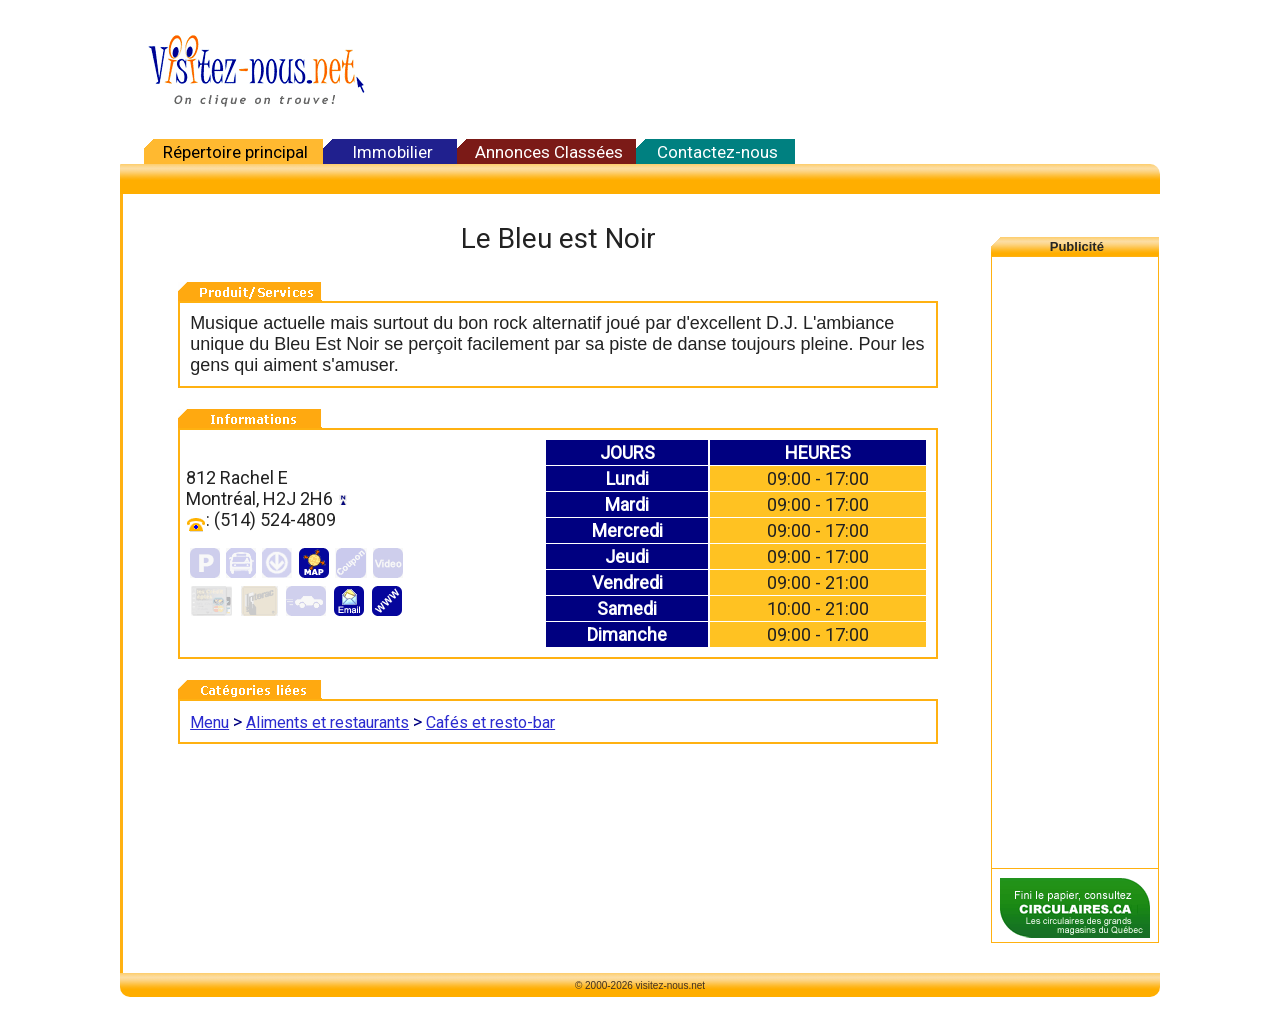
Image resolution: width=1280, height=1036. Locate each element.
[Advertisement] (770, 70)
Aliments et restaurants (327, 722)
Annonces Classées (549, 152)
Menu (209, 722)
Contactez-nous (717, 152)
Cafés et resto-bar (490, 722)
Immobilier (392, 152)
